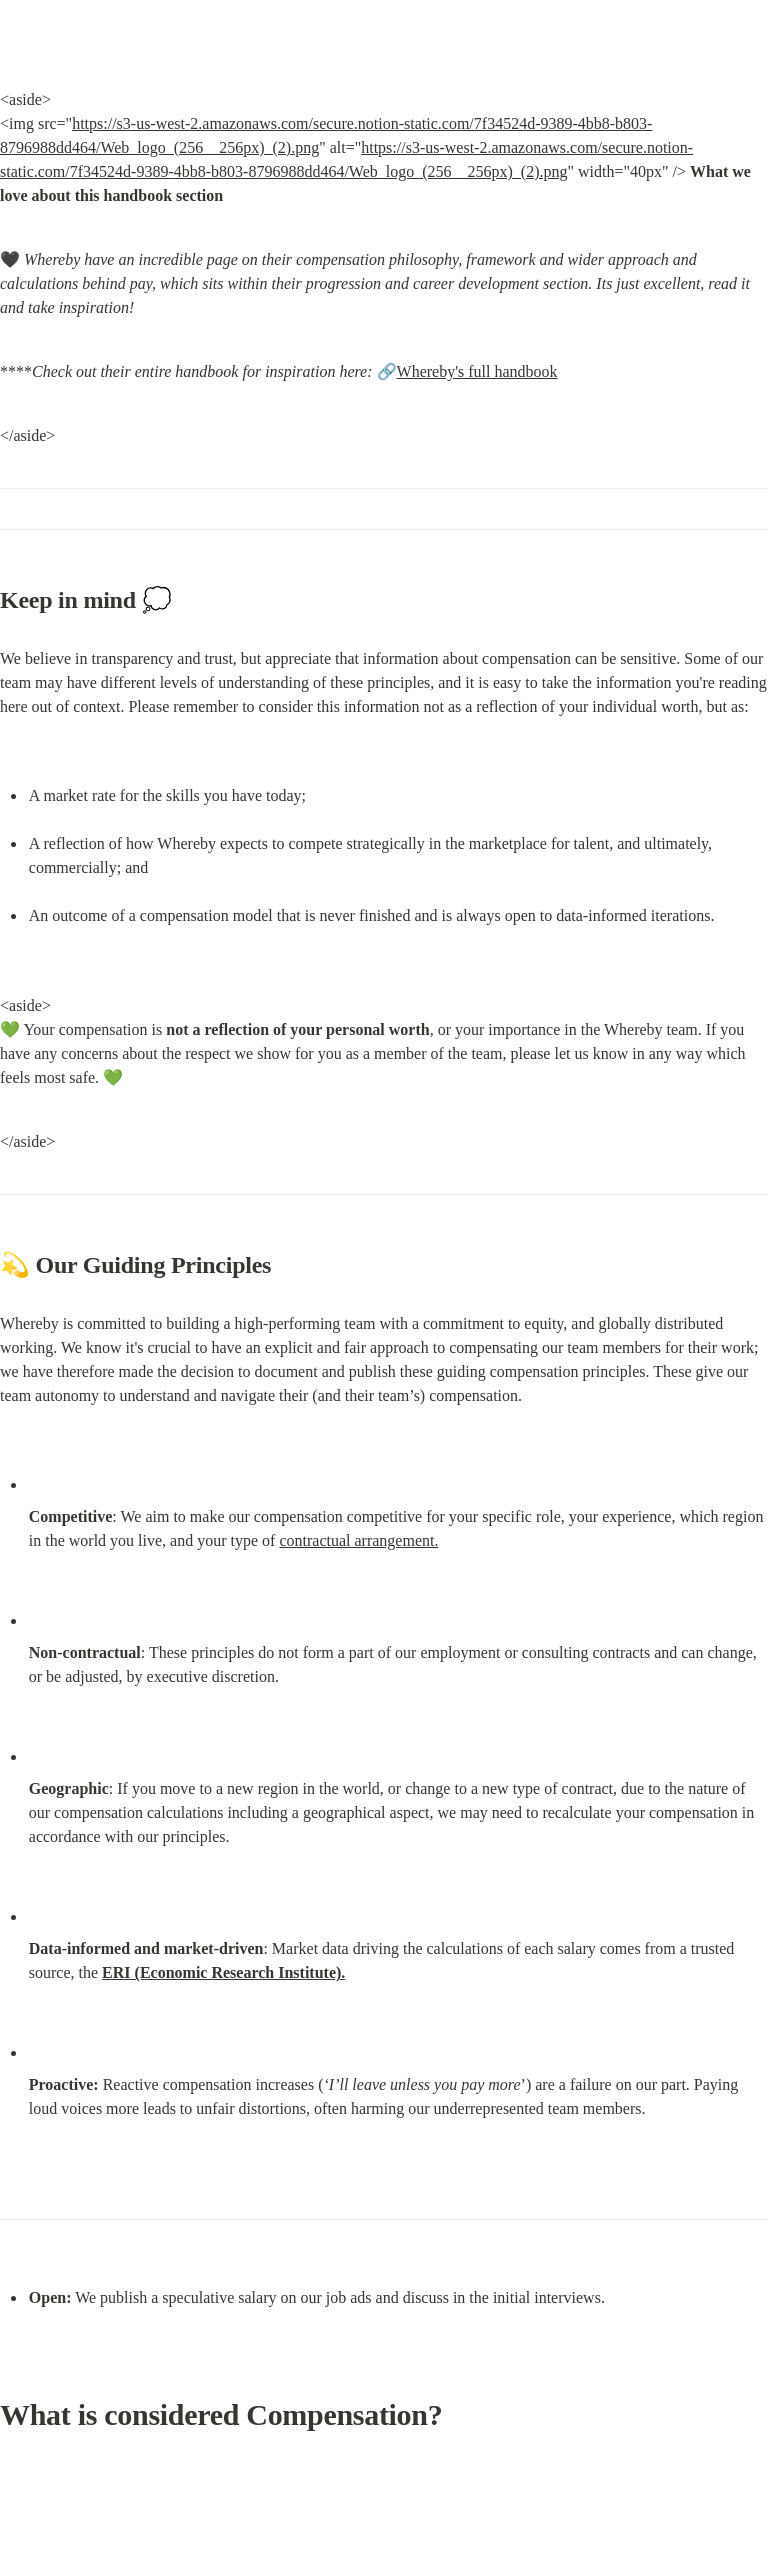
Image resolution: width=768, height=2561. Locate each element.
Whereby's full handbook (477, 371)
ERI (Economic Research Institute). (223, 1972)
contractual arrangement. (358, 1540)
